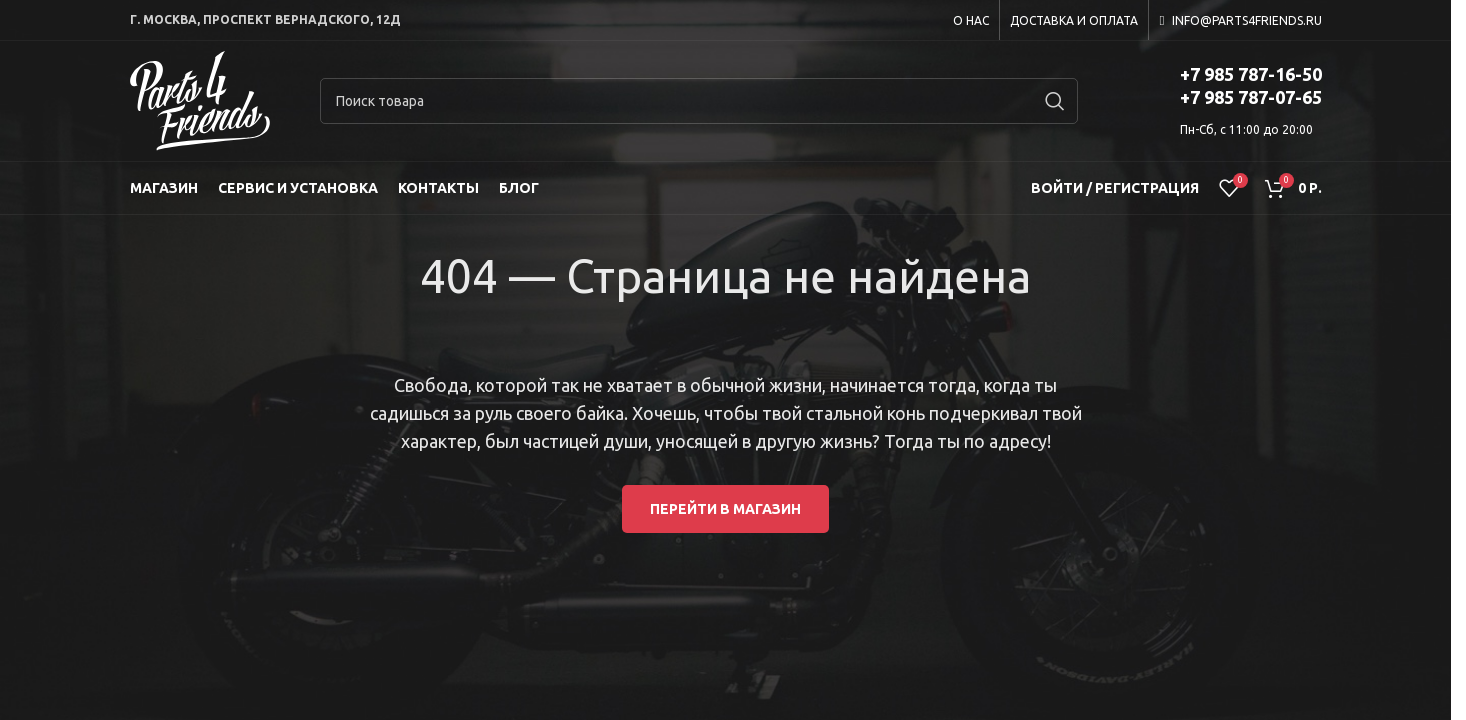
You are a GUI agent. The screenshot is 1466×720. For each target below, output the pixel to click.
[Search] (699, 101)
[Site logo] (200, 100)
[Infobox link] (1225, 101)
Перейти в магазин (725, 509)
